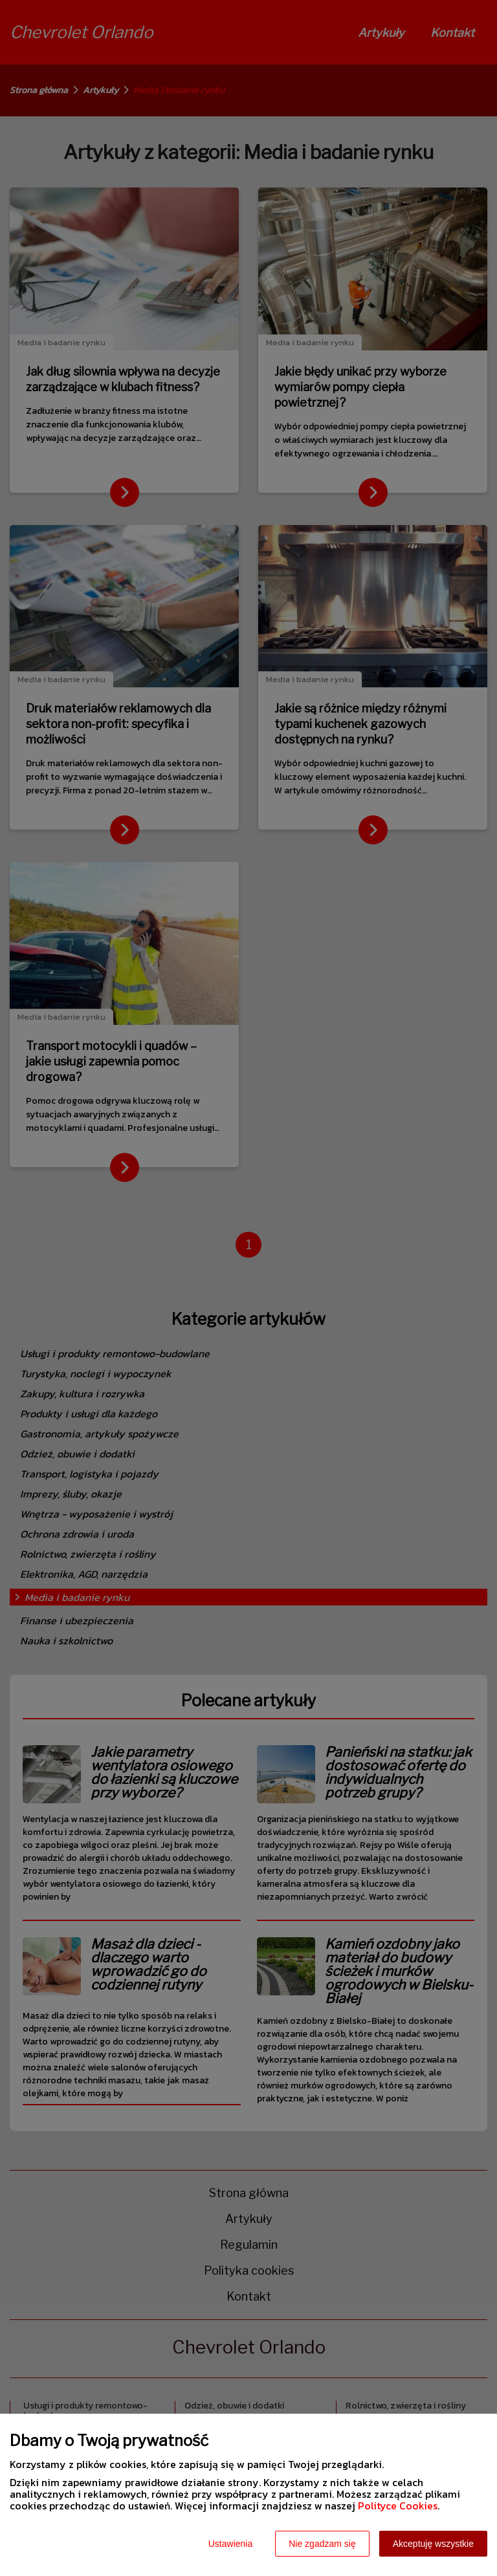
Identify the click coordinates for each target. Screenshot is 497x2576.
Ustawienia (230, 2543)
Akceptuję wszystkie (433, 2543)
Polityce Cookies (397, 2505)
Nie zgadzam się (322, 2543)
